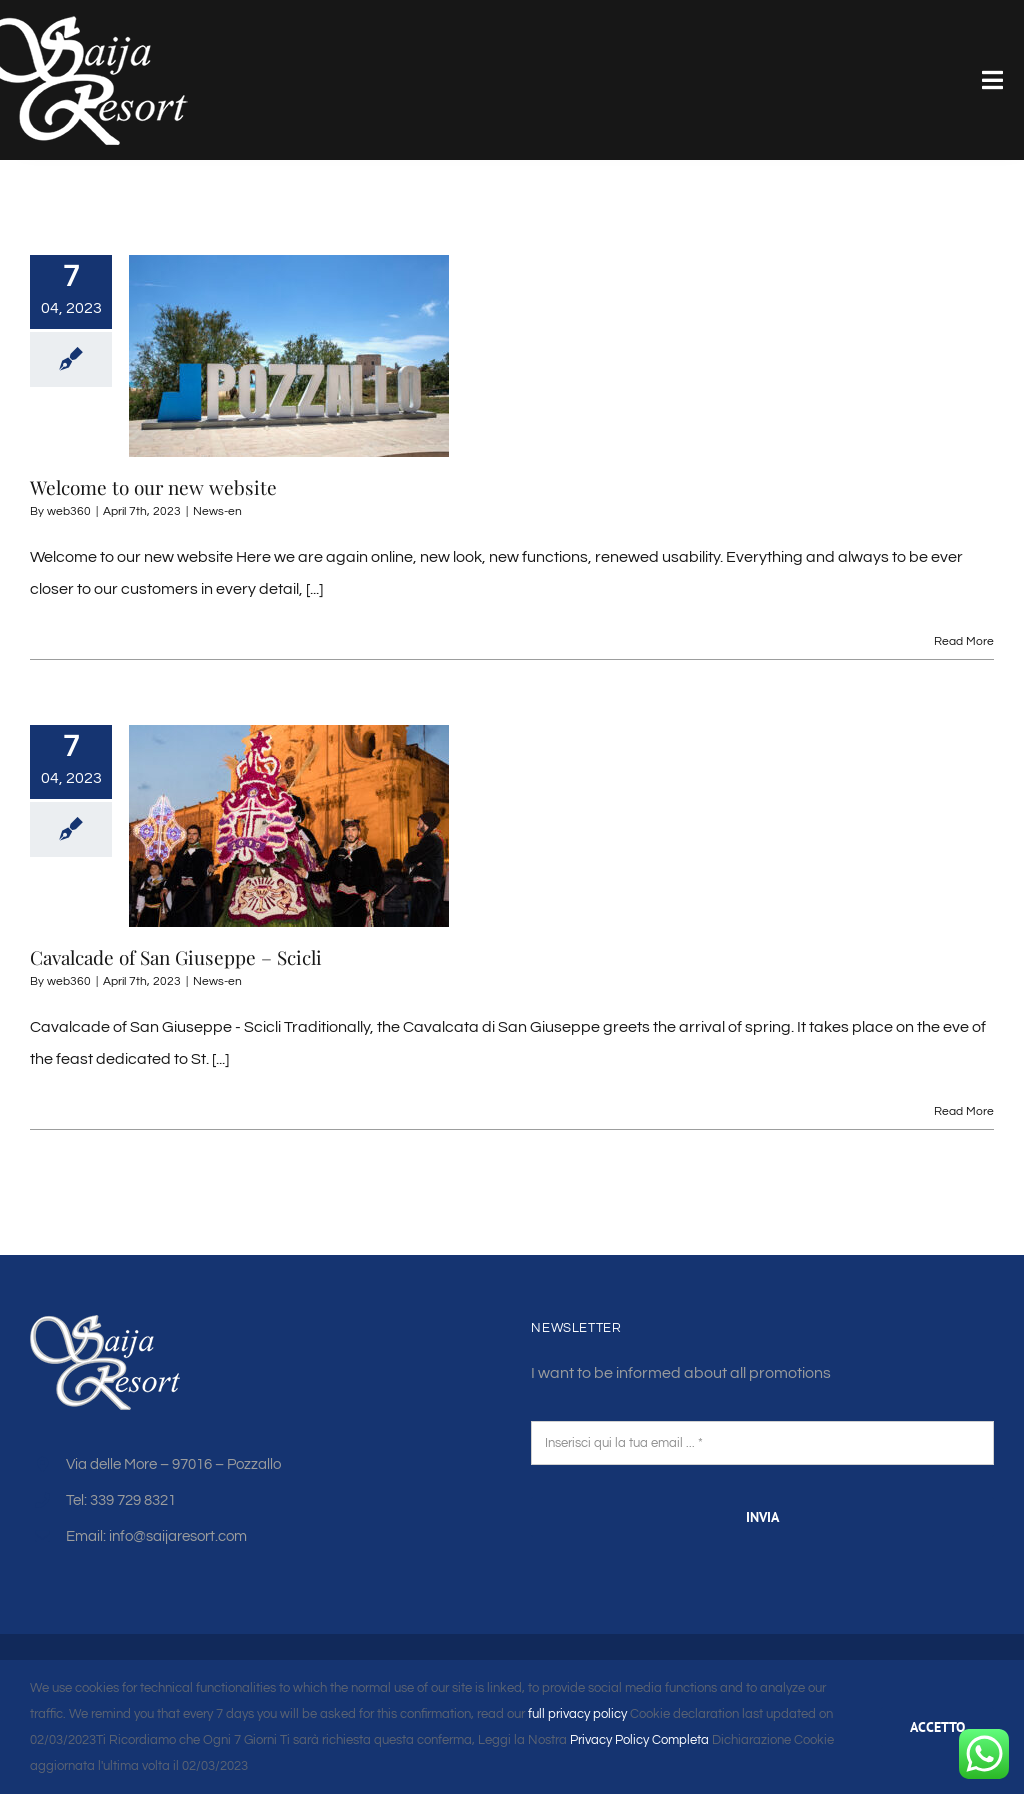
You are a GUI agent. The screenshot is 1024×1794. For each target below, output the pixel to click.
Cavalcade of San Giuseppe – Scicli (176, 957)
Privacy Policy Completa (638, 1740)
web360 (69, 511)
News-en (217, 511)
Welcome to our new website (153, 487)
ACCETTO (937, 1727)
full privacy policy (577, 1714)
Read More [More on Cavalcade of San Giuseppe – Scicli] (964, 1111)
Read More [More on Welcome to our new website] (964, 641)
